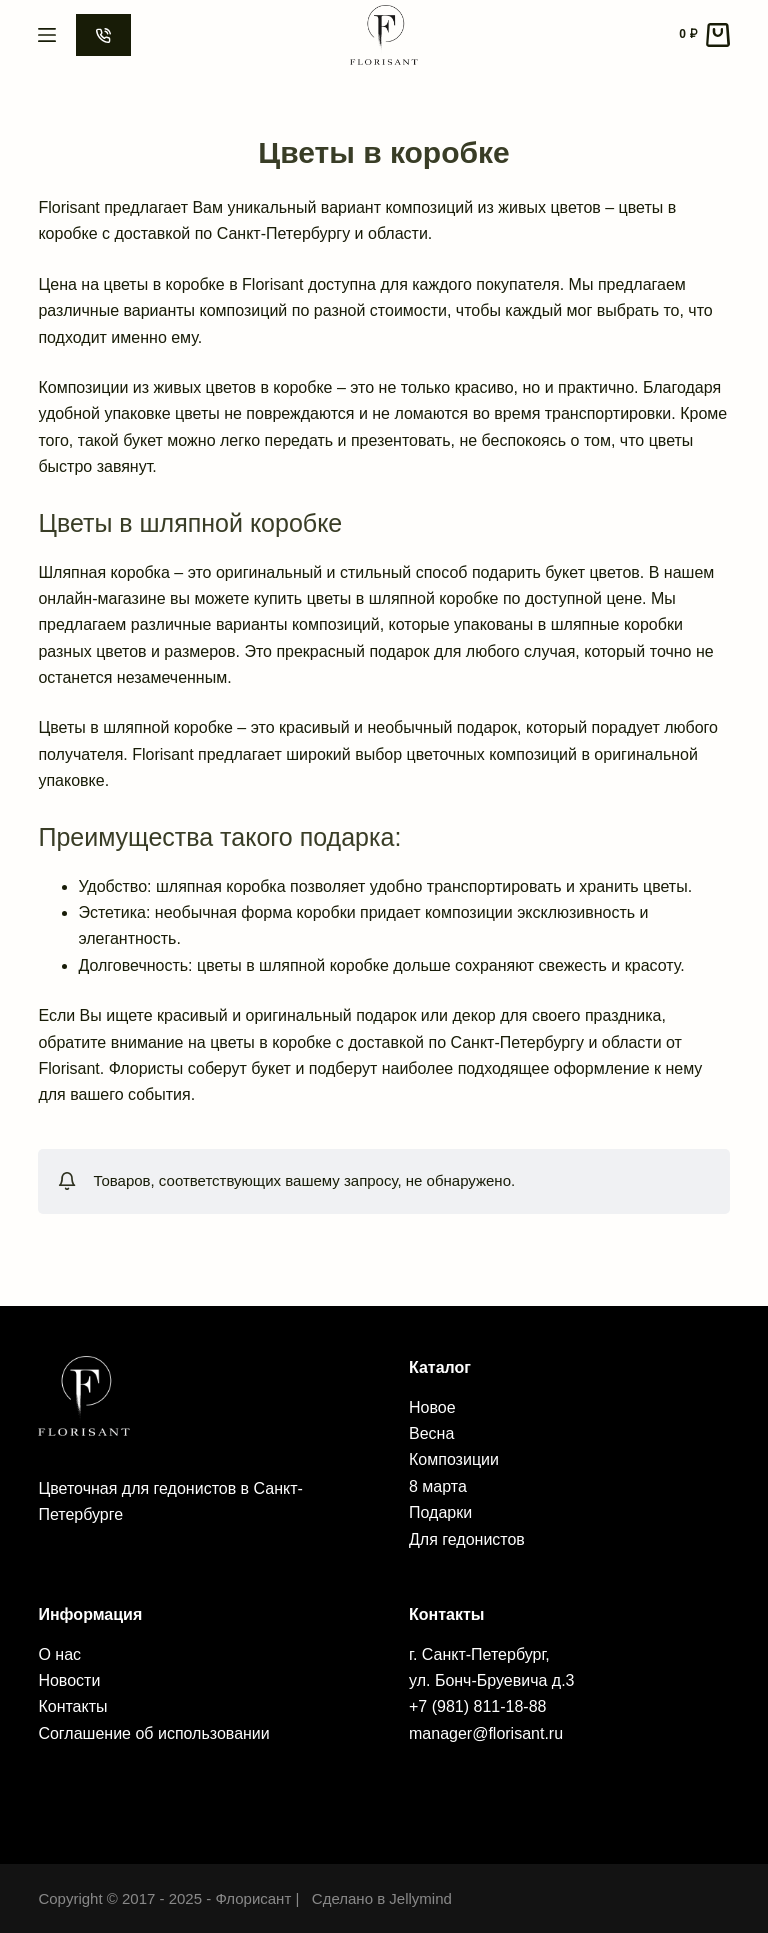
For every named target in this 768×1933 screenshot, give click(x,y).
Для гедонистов (467, 1539)
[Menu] (47, 35)
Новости (69, 1680)
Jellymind (420, 1898)
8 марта (438, 1486)
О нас (59, 1654)
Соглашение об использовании (153, 1733)
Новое (432, 1407)
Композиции (454, 1459)
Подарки (440, 1512)
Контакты (72, 1706)
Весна (431, 1433)
